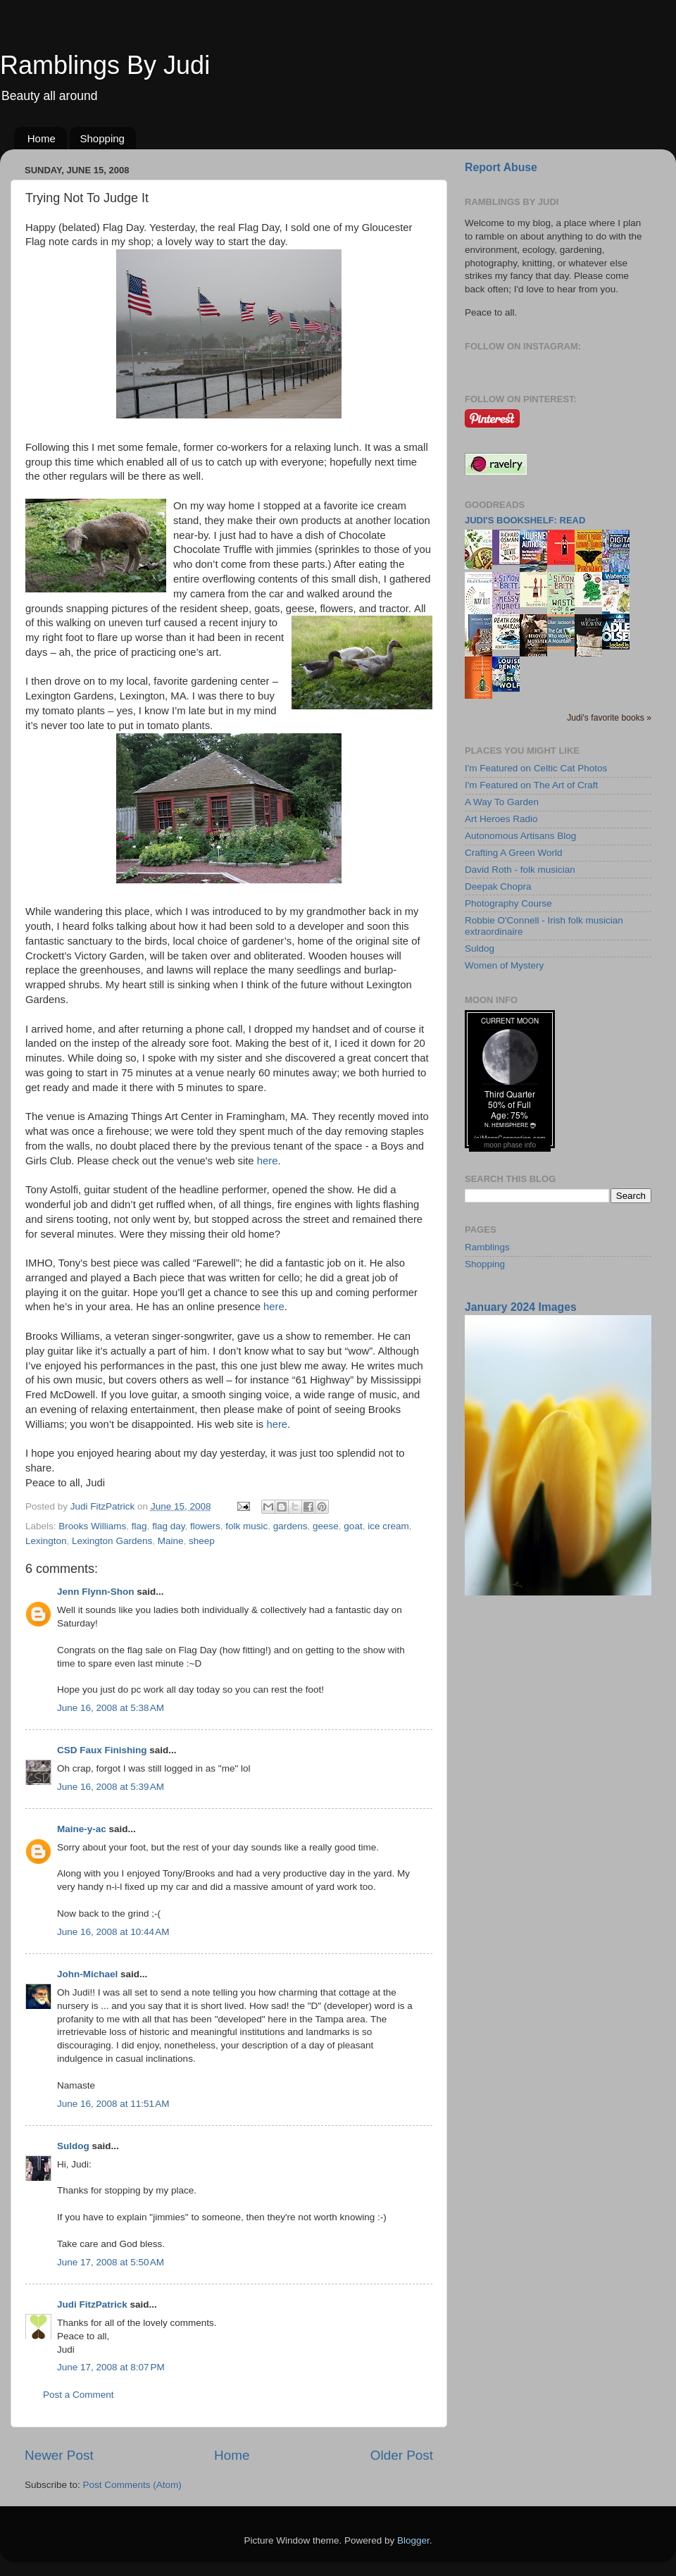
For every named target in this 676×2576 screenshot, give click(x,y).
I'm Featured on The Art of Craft (531, 785)
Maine (171, 1541)
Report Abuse (501, 167)
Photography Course (508, 903)
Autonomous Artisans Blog (520, 835)
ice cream (388, 1526)
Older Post (401, 2455)
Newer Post (59, 2455)
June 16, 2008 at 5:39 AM (110, 1786)
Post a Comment (78, 2394)
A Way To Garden (502, 802)
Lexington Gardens (112, 1541)
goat (353, 1526)
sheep (202, 1541)
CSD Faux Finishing (102, 1750)
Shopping (102, 138)
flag (139, 1526)
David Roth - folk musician (520, 869)
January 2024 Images (521, 1307)
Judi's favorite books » (609, 718)
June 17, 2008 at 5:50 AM (110, 2262)
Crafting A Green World (514, 852)
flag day (168, 1526)
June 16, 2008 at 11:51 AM (113, 2103)
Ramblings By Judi (105, 65)
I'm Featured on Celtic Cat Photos (536, 768)
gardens (290, 1526)
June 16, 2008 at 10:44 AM (113, 1932)
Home (41, 138)
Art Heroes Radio (501, 819)
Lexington (46, 1541)
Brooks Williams (92, 1526)
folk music (246, 1526)
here (267, 1160)
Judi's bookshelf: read (525, 520)
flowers (205, 1526)
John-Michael (87, 1974)
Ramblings (487, 1247)
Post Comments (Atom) (132, 2484)
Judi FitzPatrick (92, 2304)
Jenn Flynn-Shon (95, 1591)
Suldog (73, 2146)
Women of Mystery (504, 965)
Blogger (413, 2540)
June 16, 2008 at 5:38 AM (110, 1708)
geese (326, 1526)
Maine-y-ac (81, 1829)
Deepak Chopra (498, 886)
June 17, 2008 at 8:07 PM (111, 2367)
